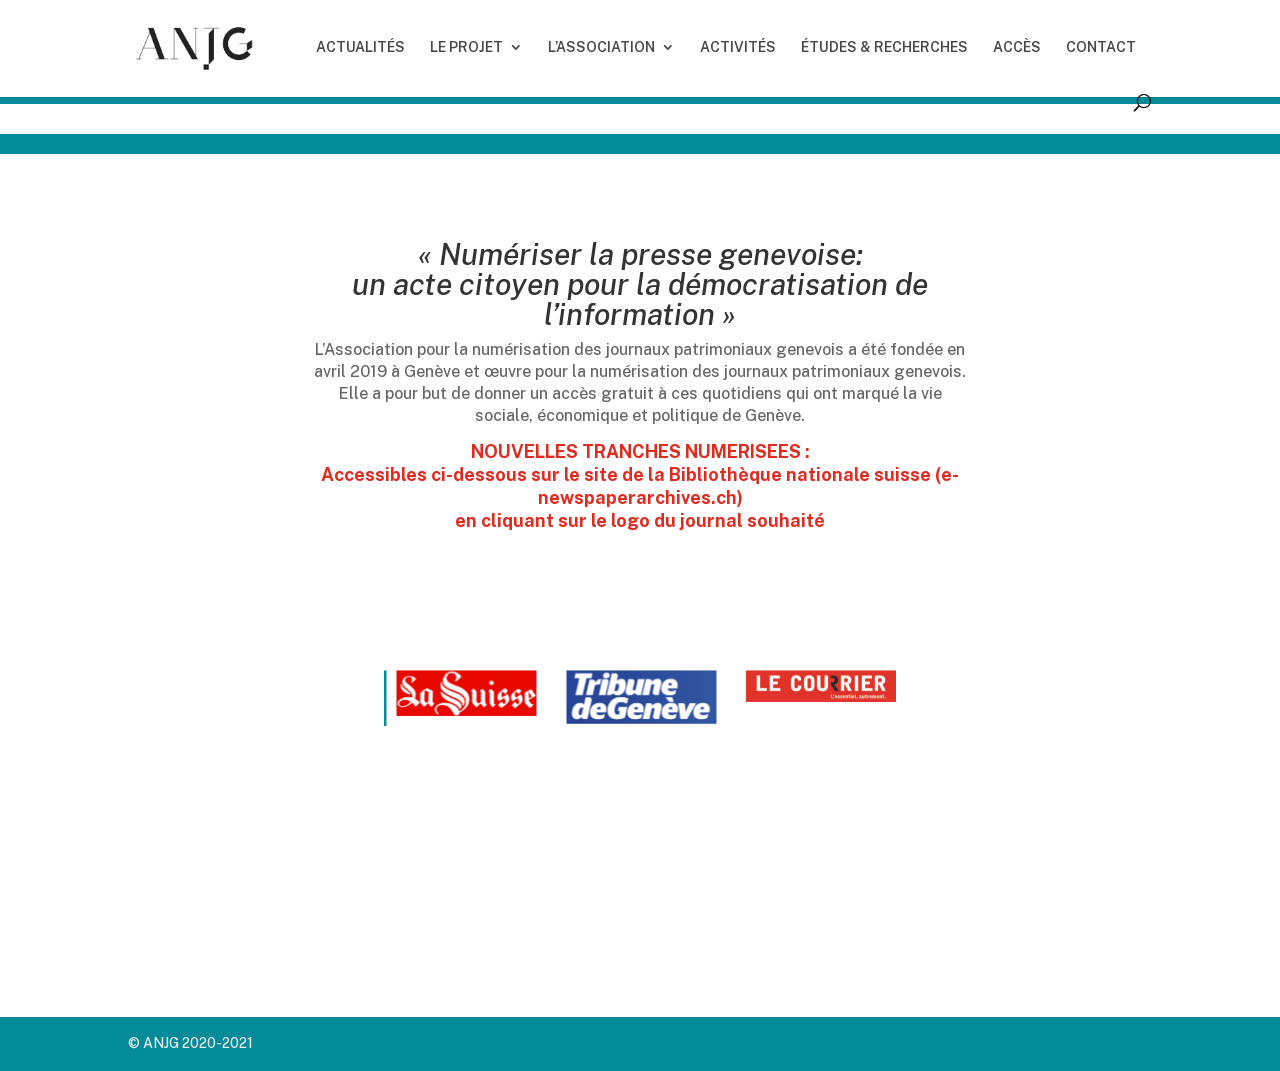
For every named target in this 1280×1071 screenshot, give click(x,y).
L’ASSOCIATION (601, 47)
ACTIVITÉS (738, 47)
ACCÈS (1017, 47)
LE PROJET (466, 47)
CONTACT (1101, 47)
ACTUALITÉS (360, 47)
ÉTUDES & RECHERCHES (884, 47)
